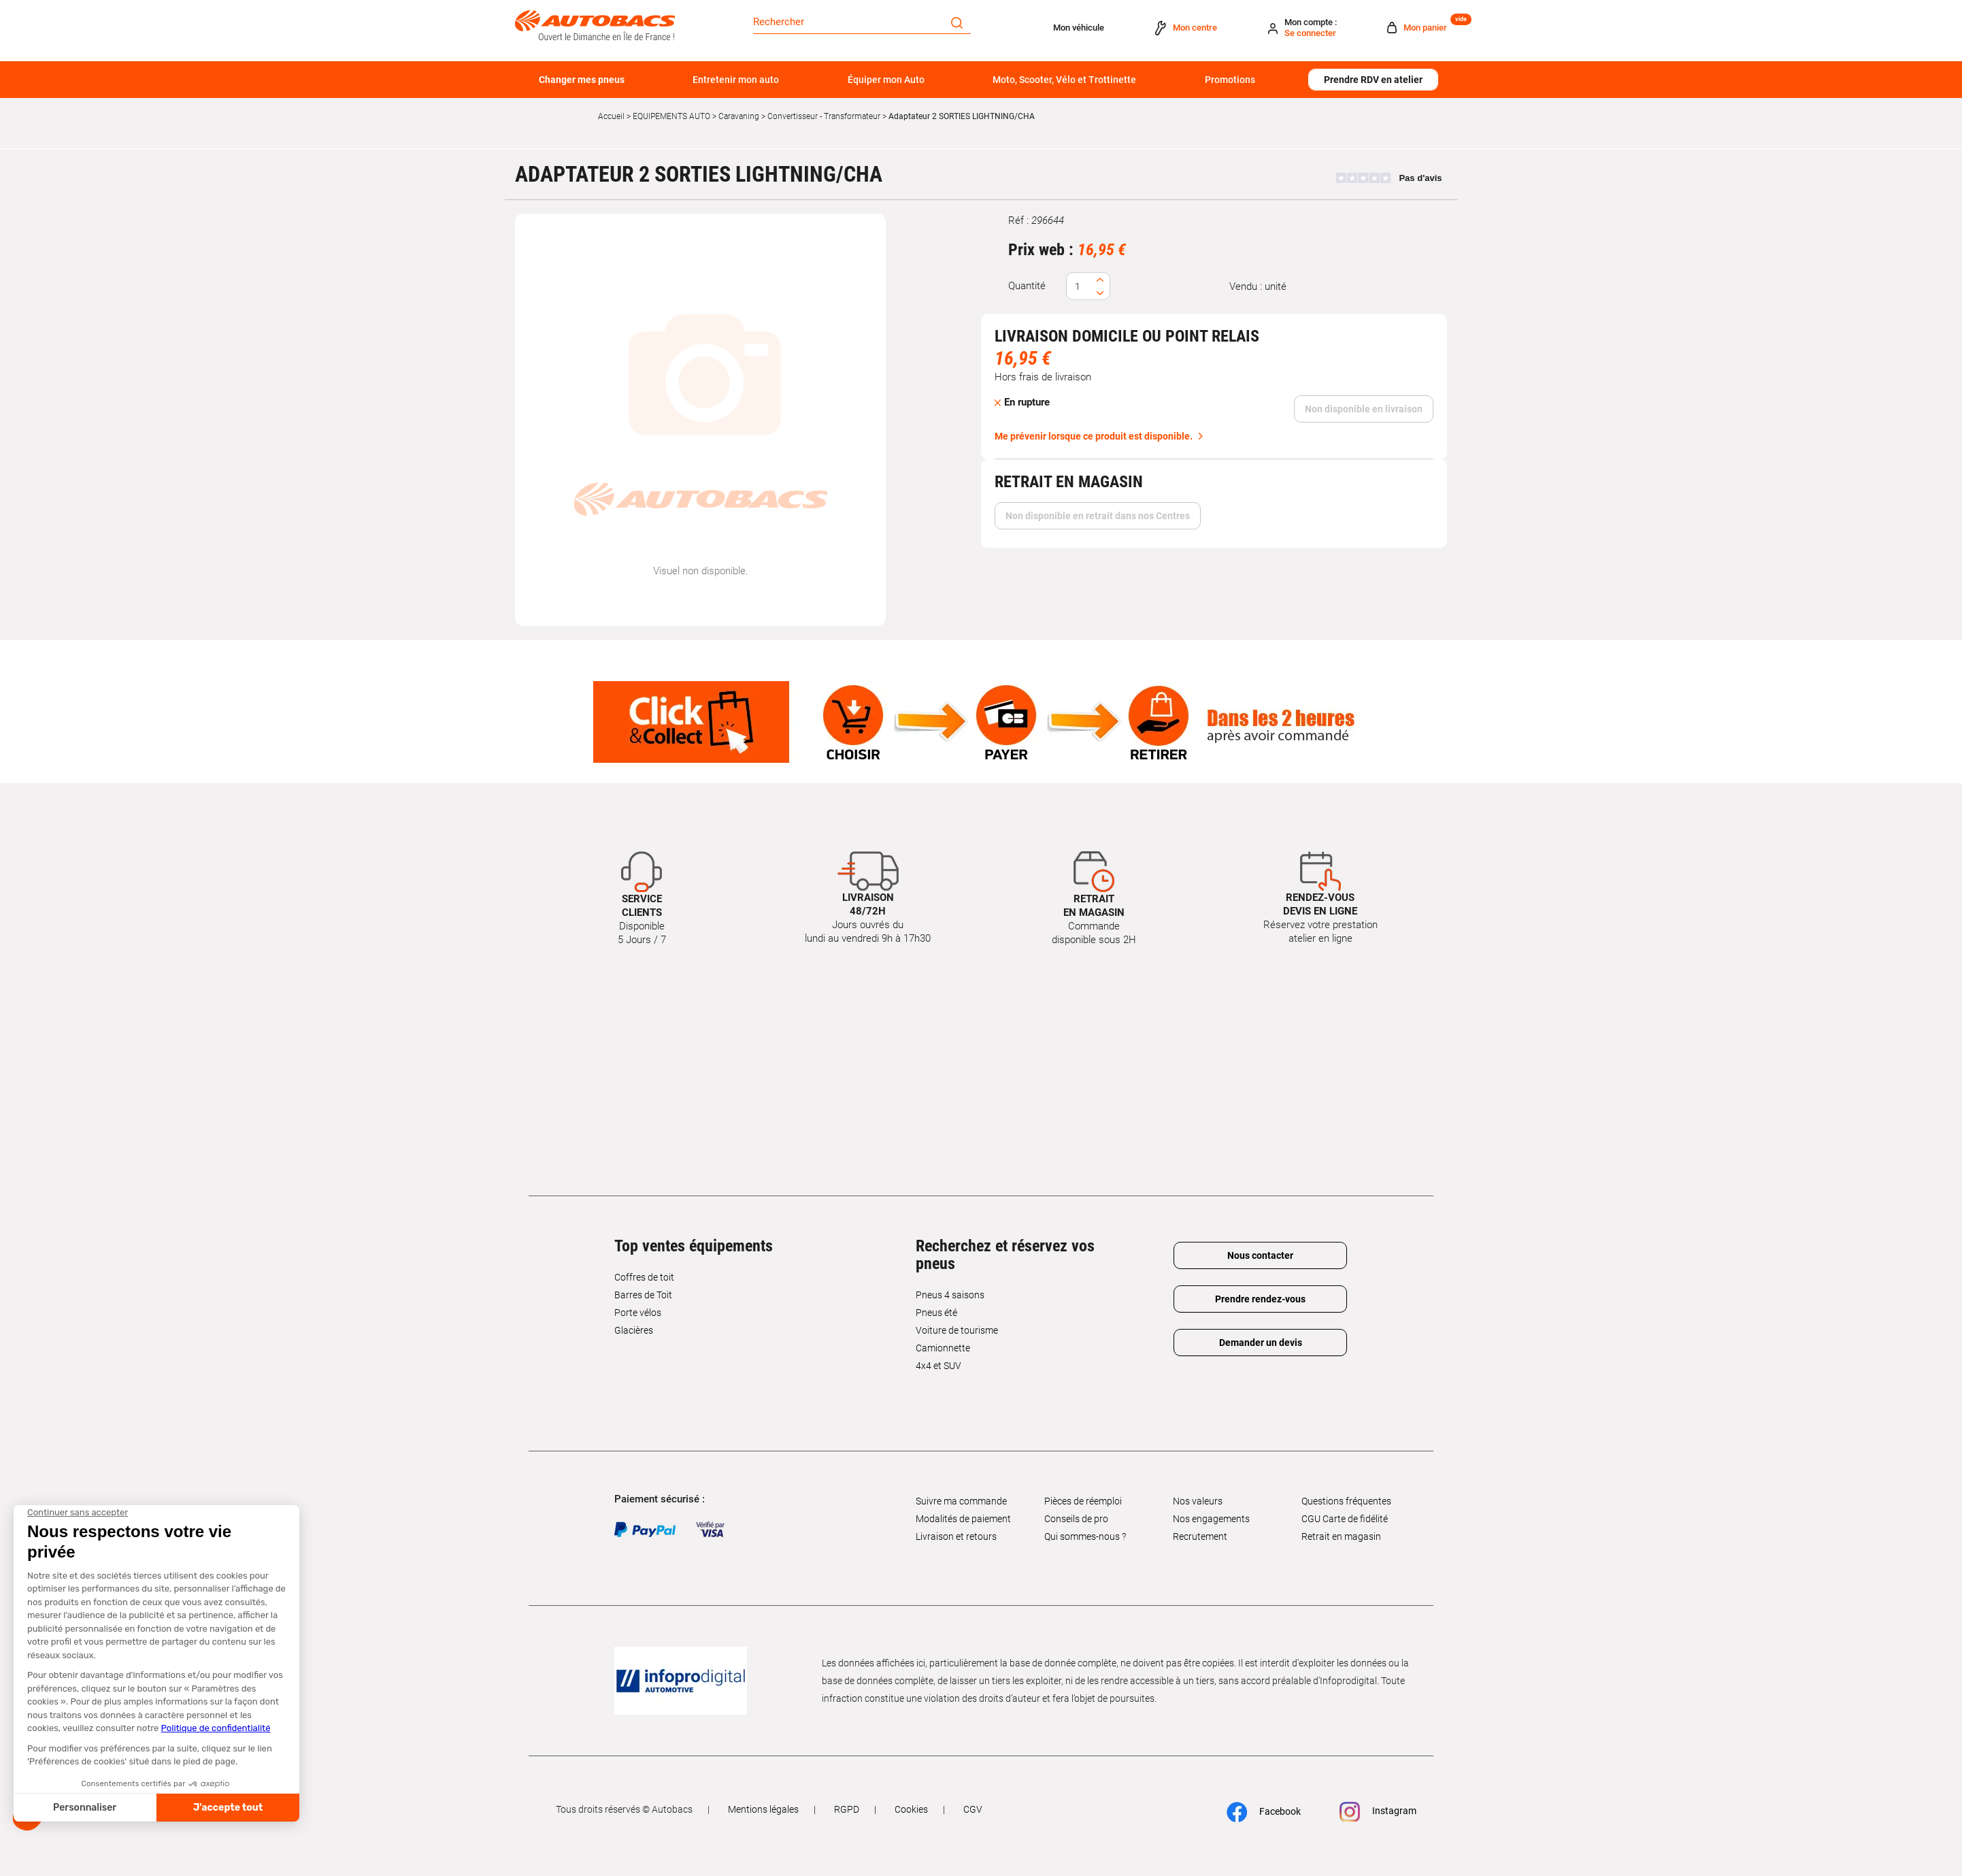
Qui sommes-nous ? (1085, 1536)
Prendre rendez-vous (1260, 1299)
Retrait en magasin (1341, 1536)
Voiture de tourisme (957, 1330)
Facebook (1264, 1812)
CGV (972, 1809)
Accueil (611, 116)
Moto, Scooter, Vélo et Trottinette (1064, 79)
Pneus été (936, 1312)
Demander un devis (1260, 1342)
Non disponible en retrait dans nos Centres (1097, 515)
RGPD (846, 1809)
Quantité (1027, 286)
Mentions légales (763, 1809)
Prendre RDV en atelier (1373, 79)
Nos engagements (1211, 1518)
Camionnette (943, 1348)
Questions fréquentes (1346, 1501)
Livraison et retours (956, 1536)
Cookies (911, 1809)
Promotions (1230, 79)
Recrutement (1200, 1536)
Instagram (1378, 1812)
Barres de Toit (643, 1294)
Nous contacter (1260, 1255)
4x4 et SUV (938, 1365)
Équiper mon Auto (886, 79)
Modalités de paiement (963, 1518)
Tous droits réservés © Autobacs (624, 1809)
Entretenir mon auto (736, 79)
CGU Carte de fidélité (1344, 1518)
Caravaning (738, 116)
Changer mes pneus (582, 79)
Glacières (633, 1330)
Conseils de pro (1076, 1518)
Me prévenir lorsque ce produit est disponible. (1094, 436)
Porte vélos (637, 1312)
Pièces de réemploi (1083, 1501)
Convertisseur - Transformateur (823, 116)
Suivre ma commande (961, 1501)
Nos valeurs (1198, 1501)
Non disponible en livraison (1364, 409)
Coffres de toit (644, 1277)
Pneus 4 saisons (950, 1294)
